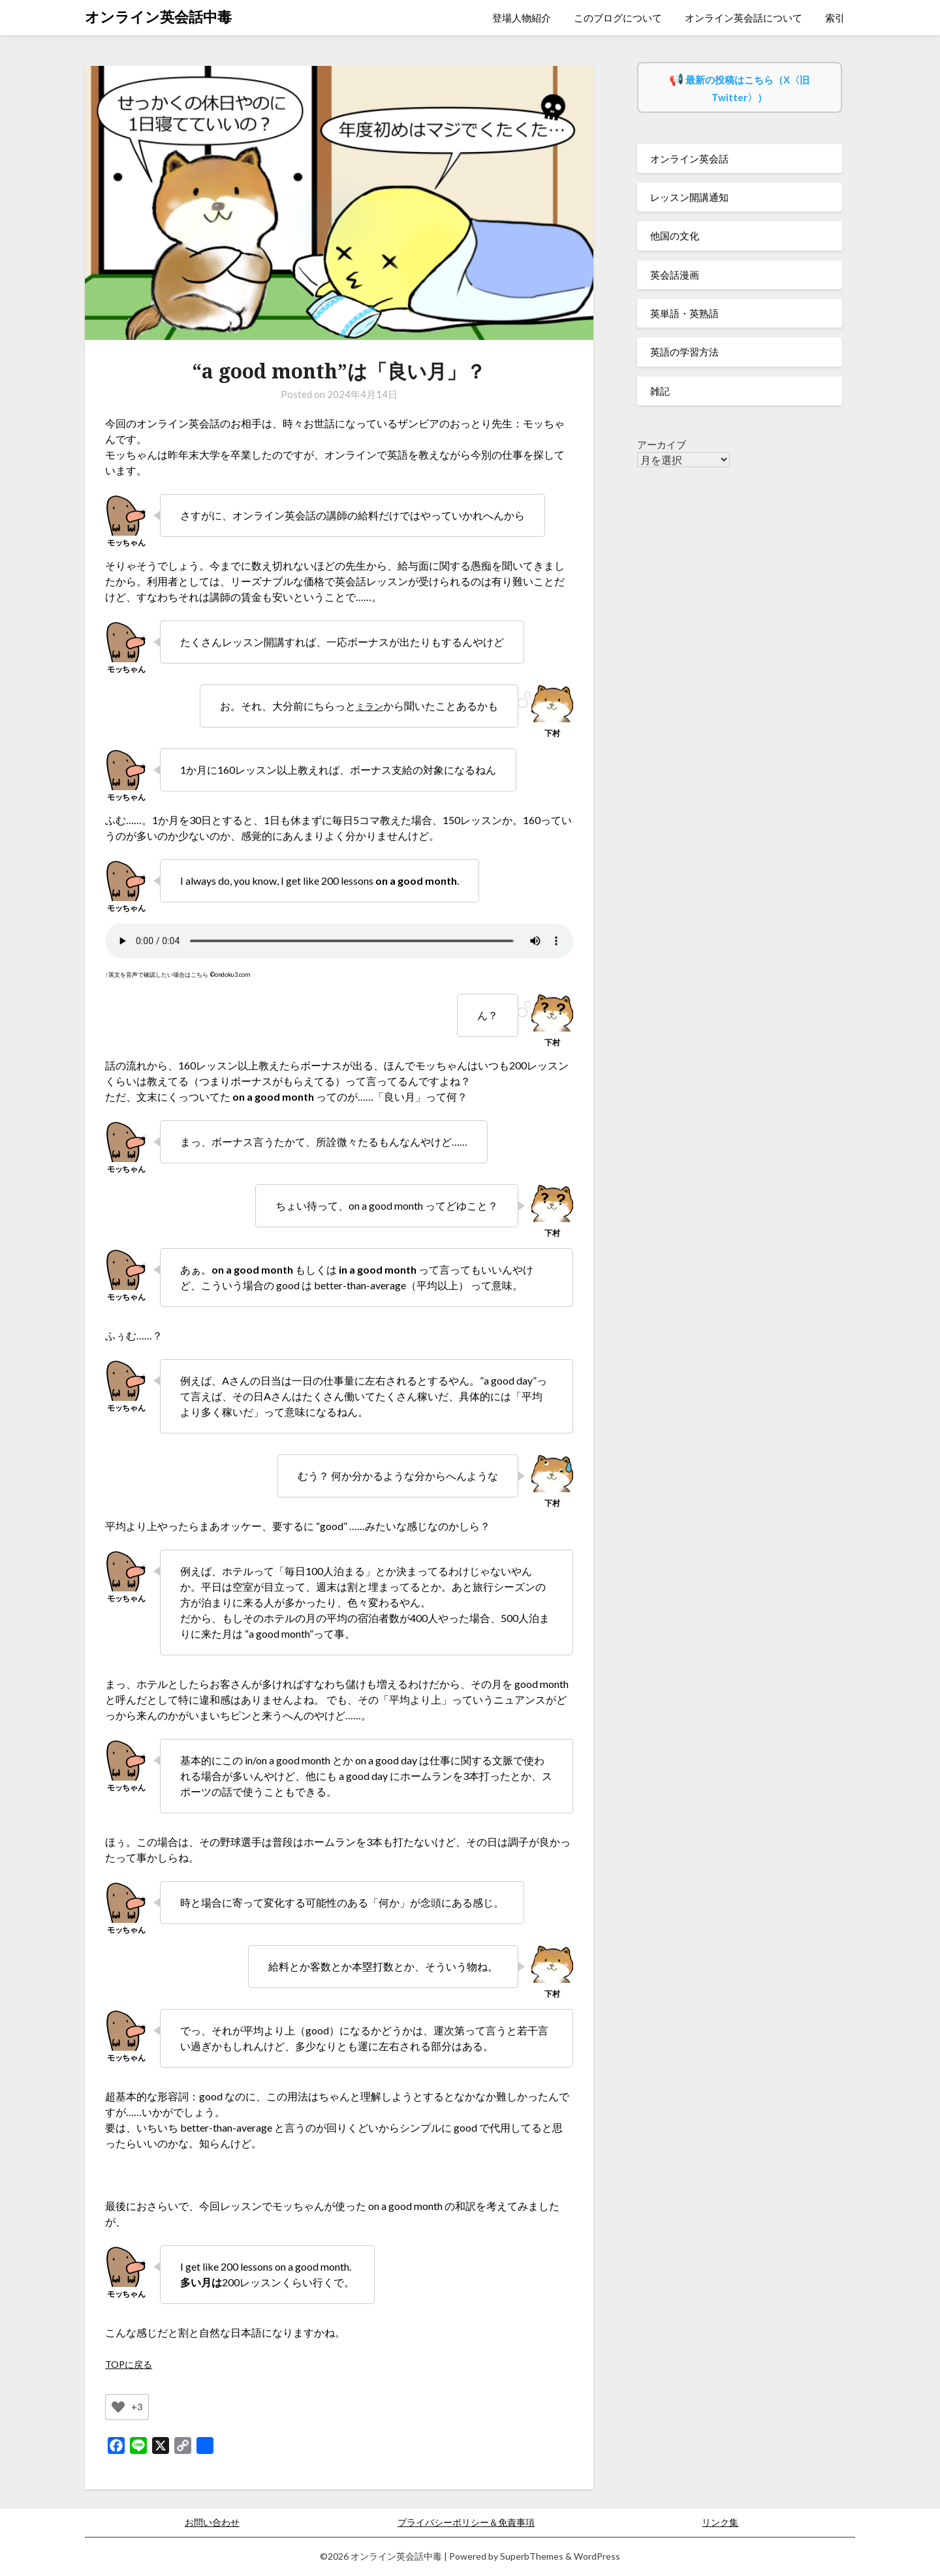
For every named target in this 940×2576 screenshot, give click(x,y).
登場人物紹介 (521, 17)
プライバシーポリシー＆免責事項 (466, 2522)
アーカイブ (661, 444)
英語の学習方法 (684, 352)
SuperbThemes (531, 2556)
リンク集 (720, 2522)
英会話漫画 (674, 275)
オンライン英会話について (743, 17)
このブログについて (618, 17)
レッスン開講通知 (689, 197)
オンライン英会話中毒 (158, 16)
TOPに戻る (131, 2363)
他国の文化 (674, 235)
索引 (835, 17)
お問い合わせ (212, 2522)
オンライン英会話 (689, 158)
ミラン (367, 705)
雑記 (660, 391)
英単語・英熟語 (684, 313)
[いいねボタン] (118, 2407)
